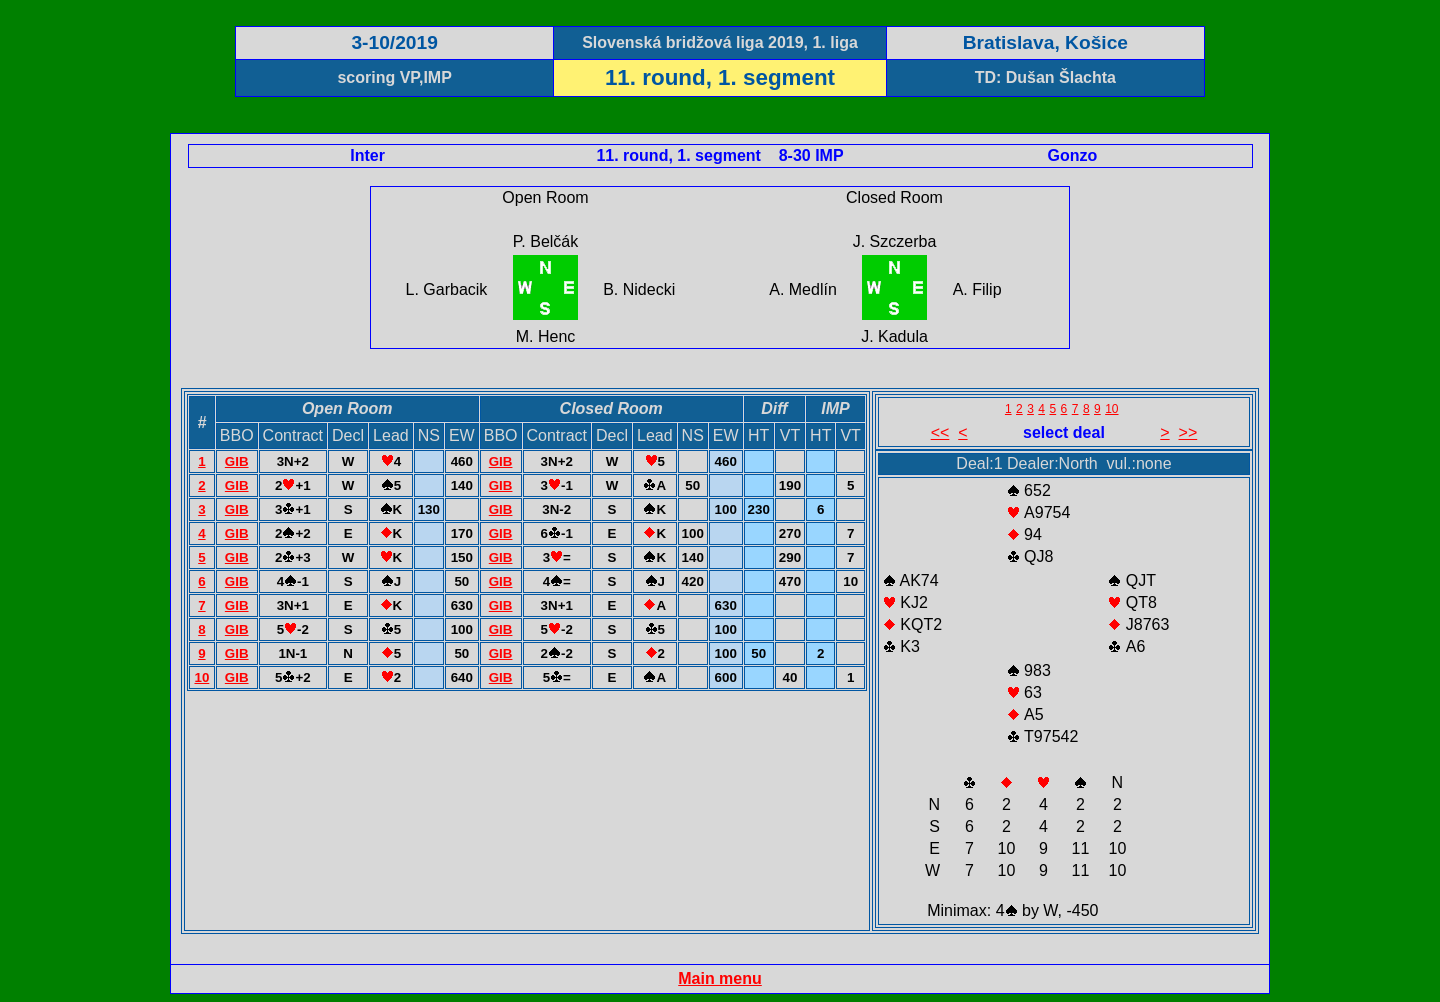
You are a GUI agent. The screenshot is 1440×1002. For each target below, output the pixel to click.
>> (1188, 432)
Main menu (720, 978)
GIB (237, 461)
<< (940, 432)
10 (201, 677)
